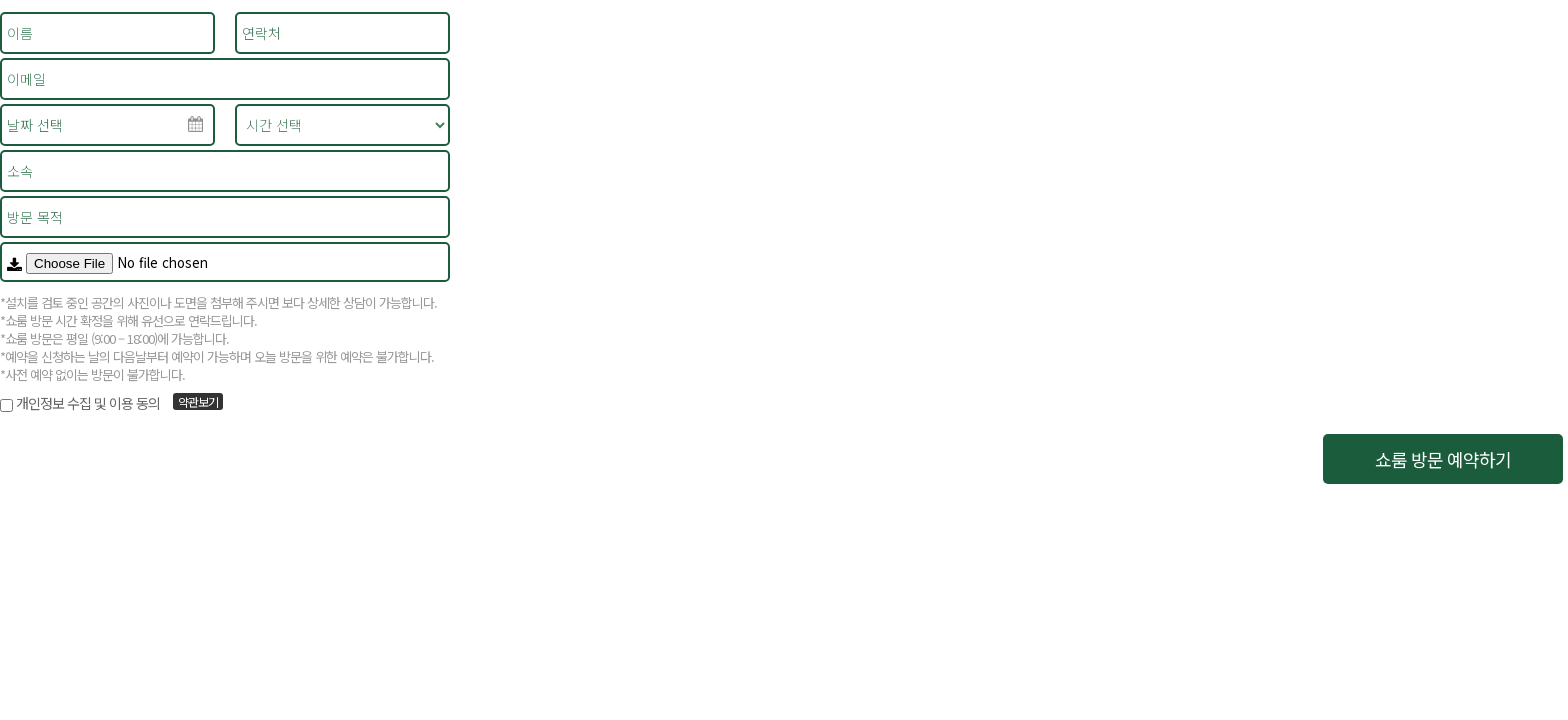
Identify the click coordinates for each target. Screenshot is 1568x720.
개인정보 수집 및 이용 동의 (88, 403)
